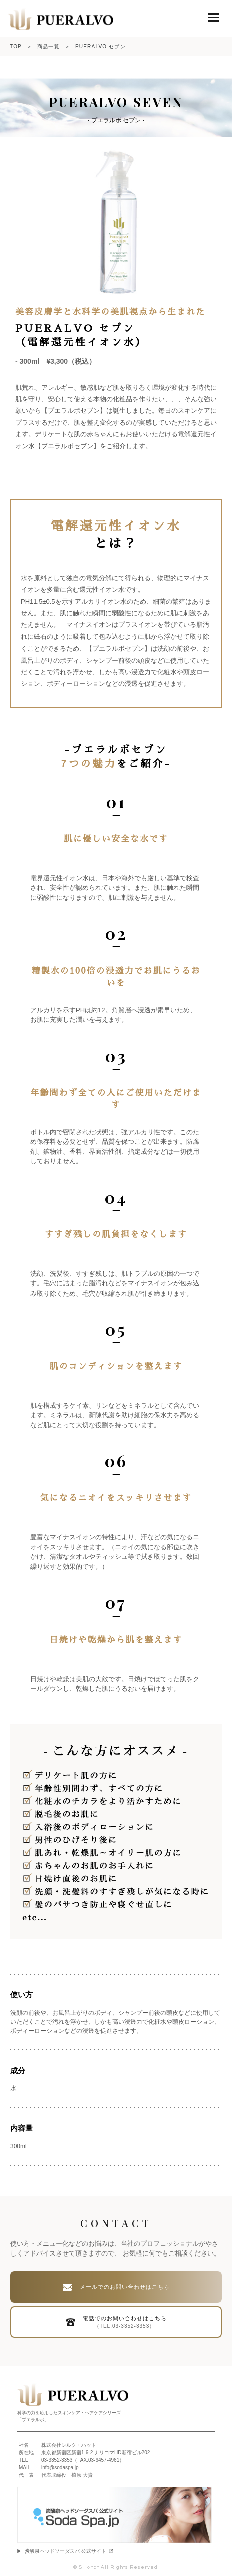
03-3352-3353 (56, 2460)
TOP (16, 46)
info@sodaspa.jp (60, 2467)
